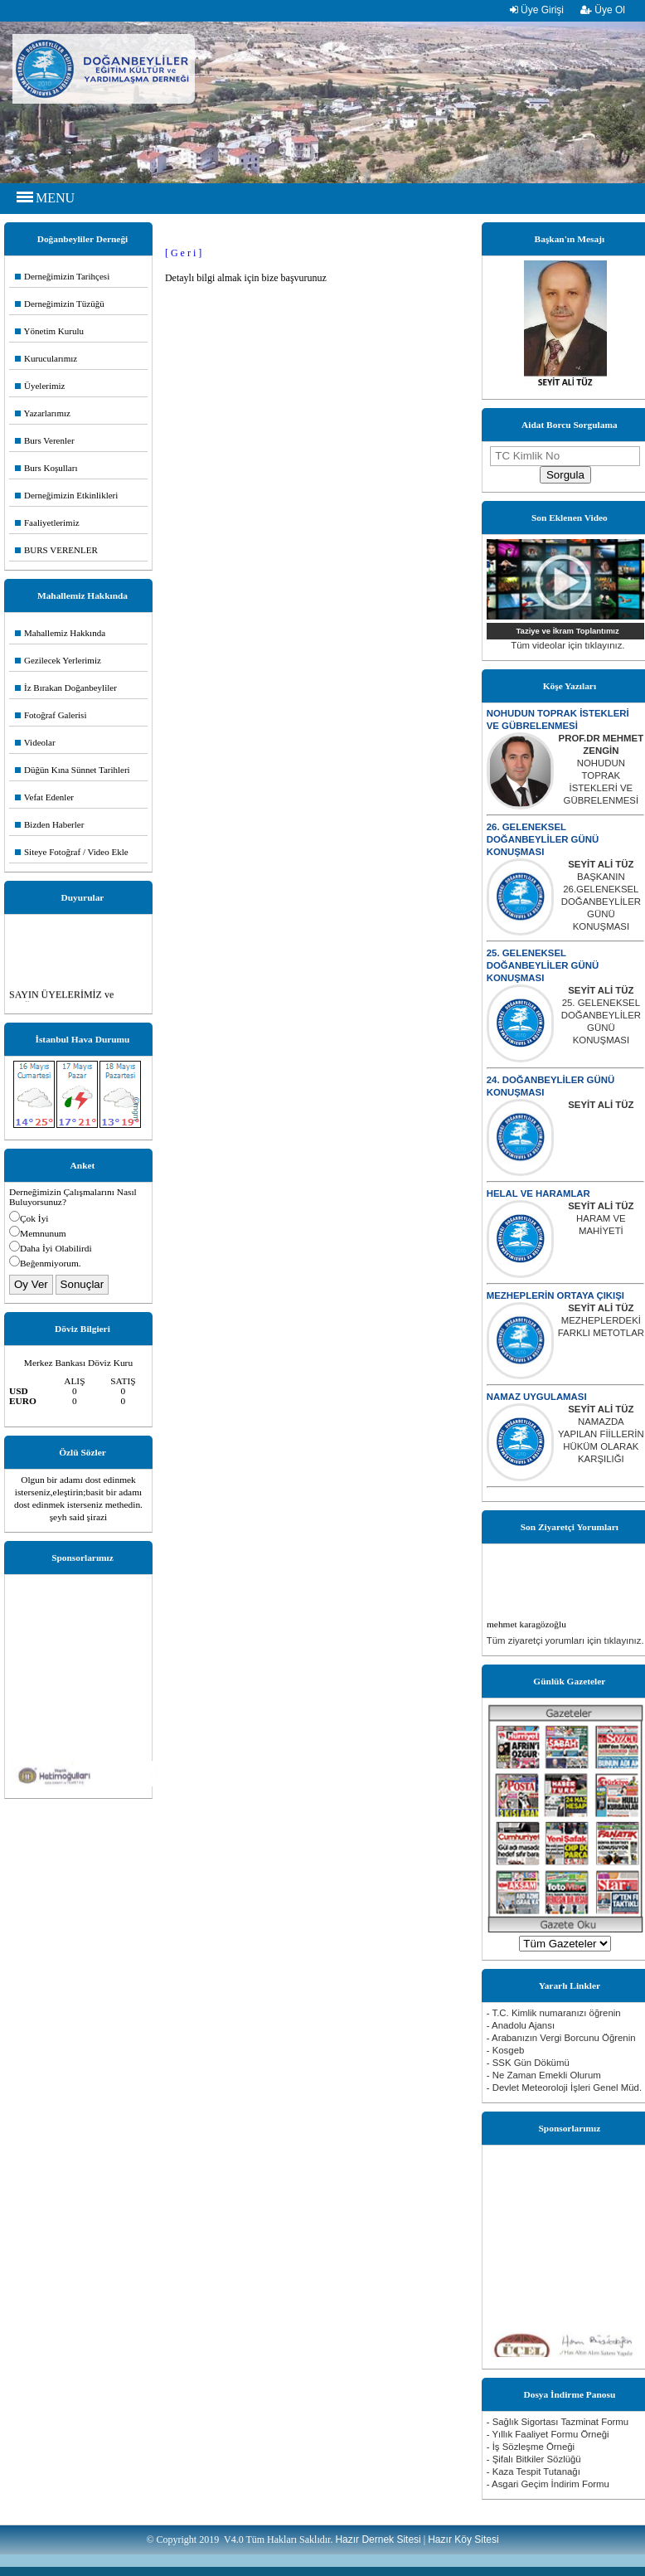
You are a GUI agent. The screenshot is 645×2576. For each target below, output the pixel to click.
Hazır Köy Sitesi (463, 2539)
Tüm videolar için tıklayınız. (567, 645)
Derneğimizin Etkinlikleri (66, 495)
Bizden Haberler (49, 824)
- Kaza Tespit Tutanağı (533, 2471)
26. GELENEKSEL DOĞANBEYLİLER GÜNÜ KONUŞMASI (543, 839)
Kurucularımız (46, 358)
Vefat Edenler (44, 797)
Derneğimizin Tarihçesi (62, 276)
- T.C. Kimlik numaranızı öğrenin (554, 2013)
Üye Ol (602, 10)
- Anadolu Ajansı (521, 2025)
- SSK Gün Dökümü (528, 2063)
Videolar (35, 742)
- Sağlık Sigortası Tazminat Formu (557, 2422)
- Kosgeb (506, 2050)
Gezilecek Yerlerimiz (58, 660)
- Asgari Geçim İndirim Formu (548, 2484)
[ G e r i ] (183, 253)
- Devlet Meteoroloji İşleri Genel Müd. (564, 2087)
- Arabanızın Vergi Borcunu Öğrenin (561, 2038)
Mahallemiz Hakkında (60, 633)
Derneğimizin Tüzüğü (59, 304)
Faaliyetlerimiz (47, 522)
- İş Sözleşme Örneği (531, 2447)
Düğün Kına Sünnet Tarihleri (72, 770)
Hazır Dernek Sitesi (377, 2539)
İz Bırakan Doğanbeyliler (66, 688)
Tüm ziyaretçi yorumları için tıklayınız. (565, 1640)
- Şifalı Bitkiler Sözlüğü (534, 2459)
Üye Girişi (537, 10)
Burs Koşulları (46, 468)
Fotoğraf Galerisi (50, 715)
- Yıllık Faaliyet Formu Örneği (548, 2434)
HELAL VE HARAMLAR (538, 1193)
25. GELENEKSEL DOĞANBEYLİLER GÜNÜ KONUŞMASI (543, 965)
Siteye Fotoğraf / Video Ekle (72, 852)
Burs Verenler (45, 440)
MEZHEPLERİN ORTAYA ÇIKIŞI (555, 1295)
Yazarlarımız (42, 413)
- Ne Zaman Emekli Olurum (544, 2075)
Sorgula (565, 475)
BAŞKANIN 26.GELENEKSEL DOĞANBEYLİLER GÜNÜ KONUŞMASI (601, 901)
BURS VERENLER (56, 550)
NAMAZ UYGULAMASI (537, 1397)
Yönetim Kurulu (49, 331)
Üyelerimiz (40, 386)
